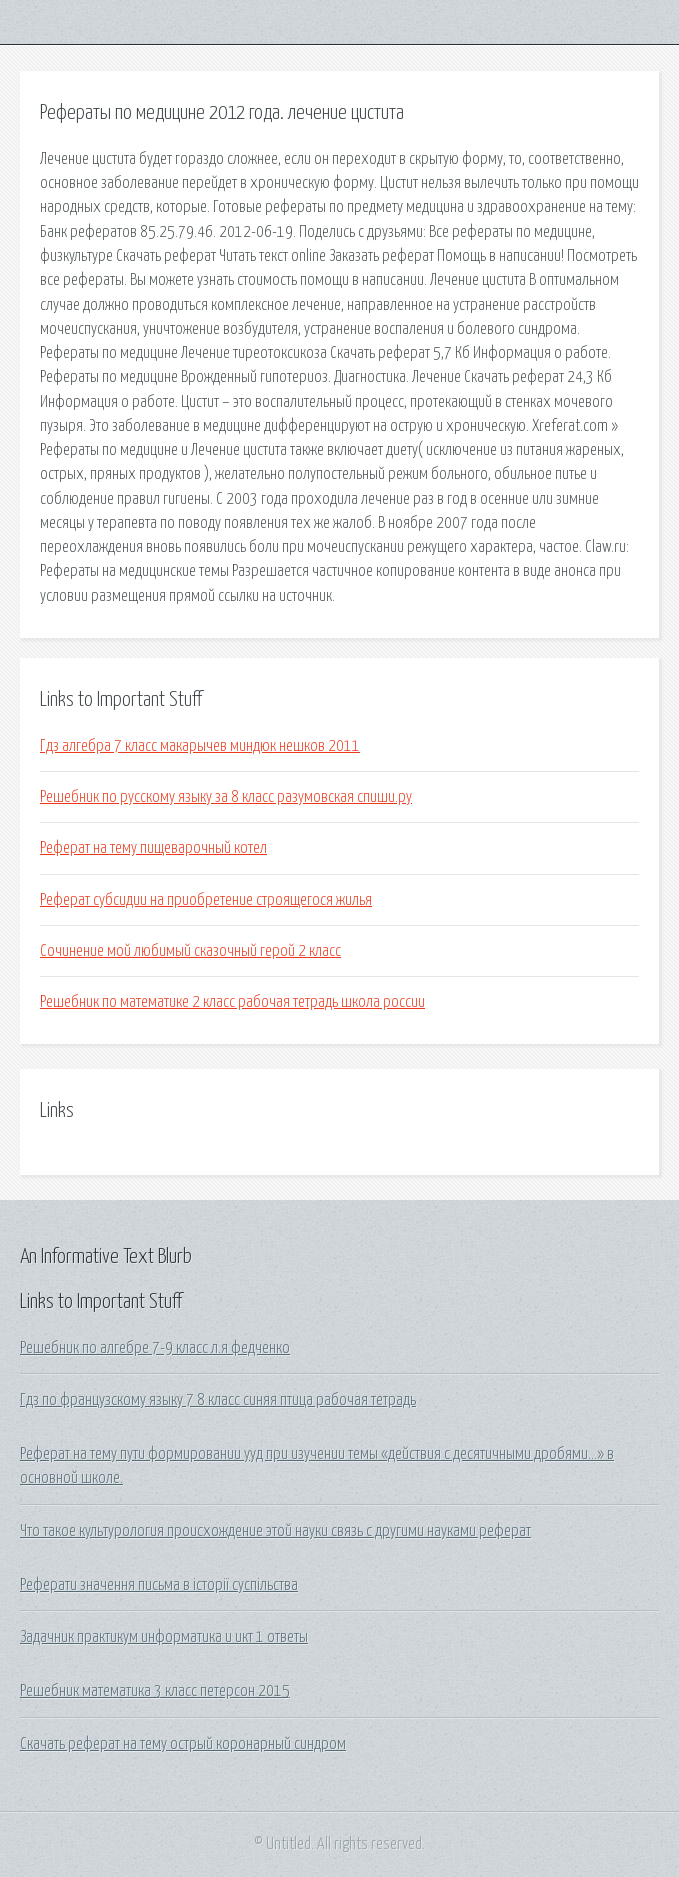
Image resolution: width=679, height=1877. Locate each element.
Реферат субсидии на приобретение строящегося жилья (206, 900)
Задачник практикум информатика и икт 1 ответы (164, 1637)
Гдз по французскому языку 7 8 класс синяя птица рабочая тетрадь (218, 1400)
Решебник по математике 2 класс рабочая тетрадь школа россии (232, 1002)
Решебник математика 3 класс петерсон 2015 (155, 1691)
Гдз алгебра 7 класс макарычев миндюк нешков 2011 (200, 746)
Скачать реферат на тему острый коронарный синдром (183, 1744)
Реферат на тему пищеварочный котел (153, 848)
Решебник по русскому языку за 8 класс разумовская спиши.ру (226, 797)
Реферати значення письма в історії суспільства (159, 1585)
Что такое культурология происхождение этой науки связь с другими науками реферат (275, 1531)
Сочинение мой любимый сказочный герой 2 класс (190, 951)
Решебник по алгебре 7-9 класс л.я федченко (155, 1348)
